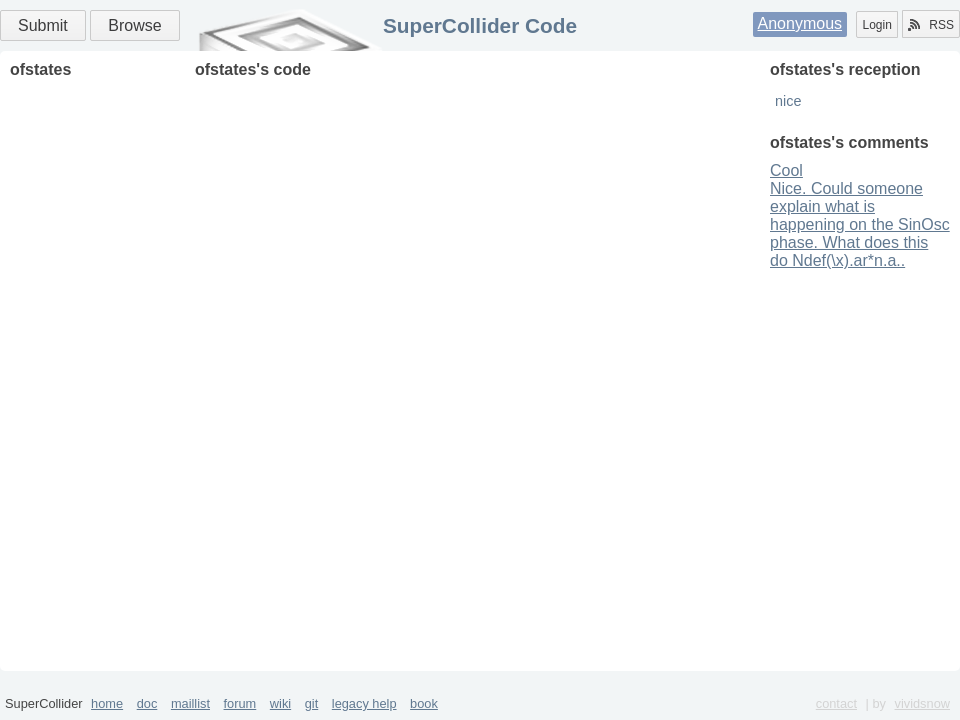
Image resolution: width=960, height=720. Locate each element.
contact (836, 703)
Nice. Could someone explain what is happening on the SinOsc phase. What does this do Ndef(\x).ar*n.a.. (860, 224)
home (107, 703)
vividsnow (922, 703)
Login (876, 25)
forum (240, 703)
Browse (134, 25)
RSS (931, 25)
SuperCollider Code (480, 25)
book (424, 703)
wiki (280, 703)
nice (788, 101)
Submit (43, 25)
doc (147, 703)
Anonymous (800, 23)
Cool (786, 170)
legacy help (364, 703)
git (312, 703)
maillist (190, 703)
